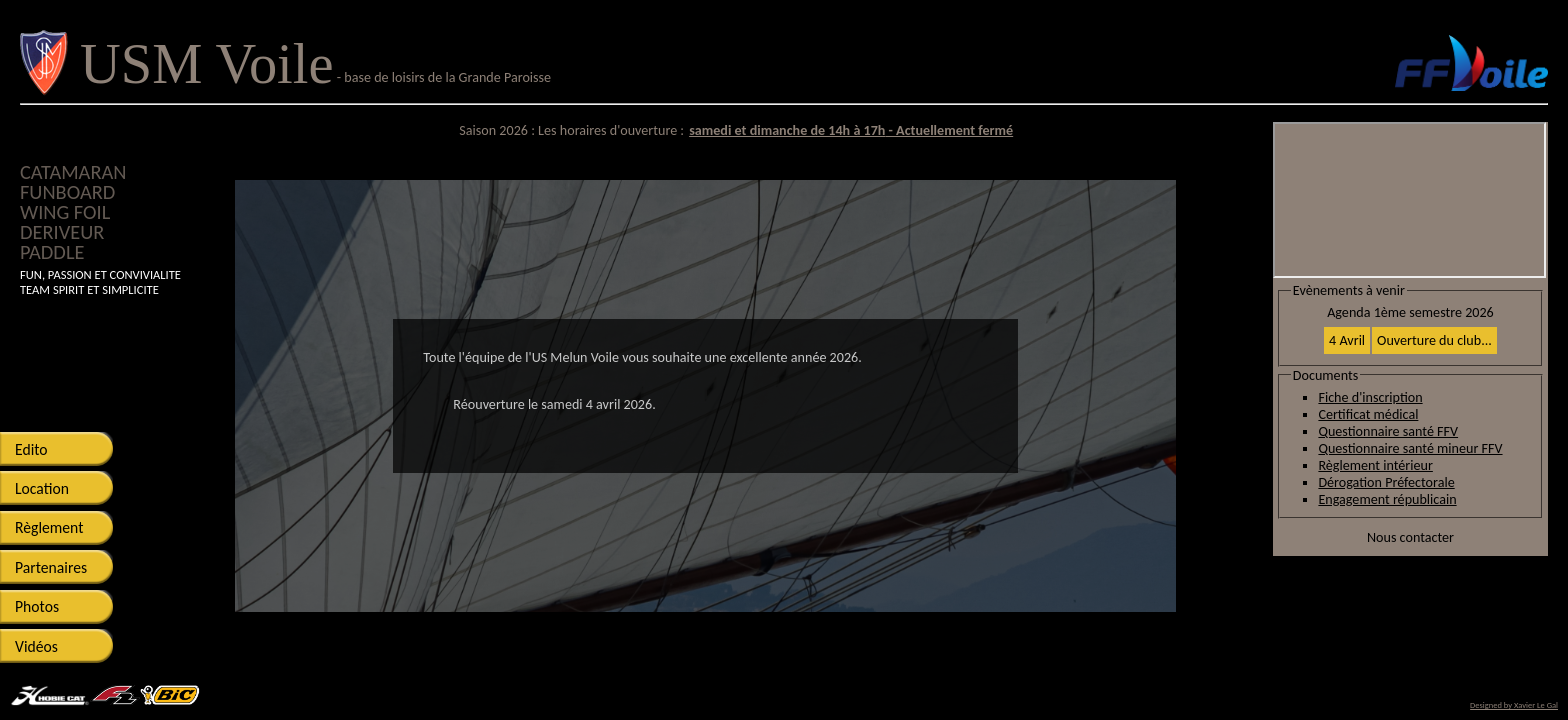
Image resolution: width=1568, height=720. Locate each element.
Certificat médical (1368, 414)
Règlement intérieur (1375, 465)
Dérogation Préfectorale (1386, 482)
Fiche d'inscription (1370, 397)
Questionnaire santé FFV (1388, 431)
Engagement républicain (1387, 499)
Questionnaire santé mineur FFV (1410, 448)
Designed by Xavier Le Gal (1514, 705)
